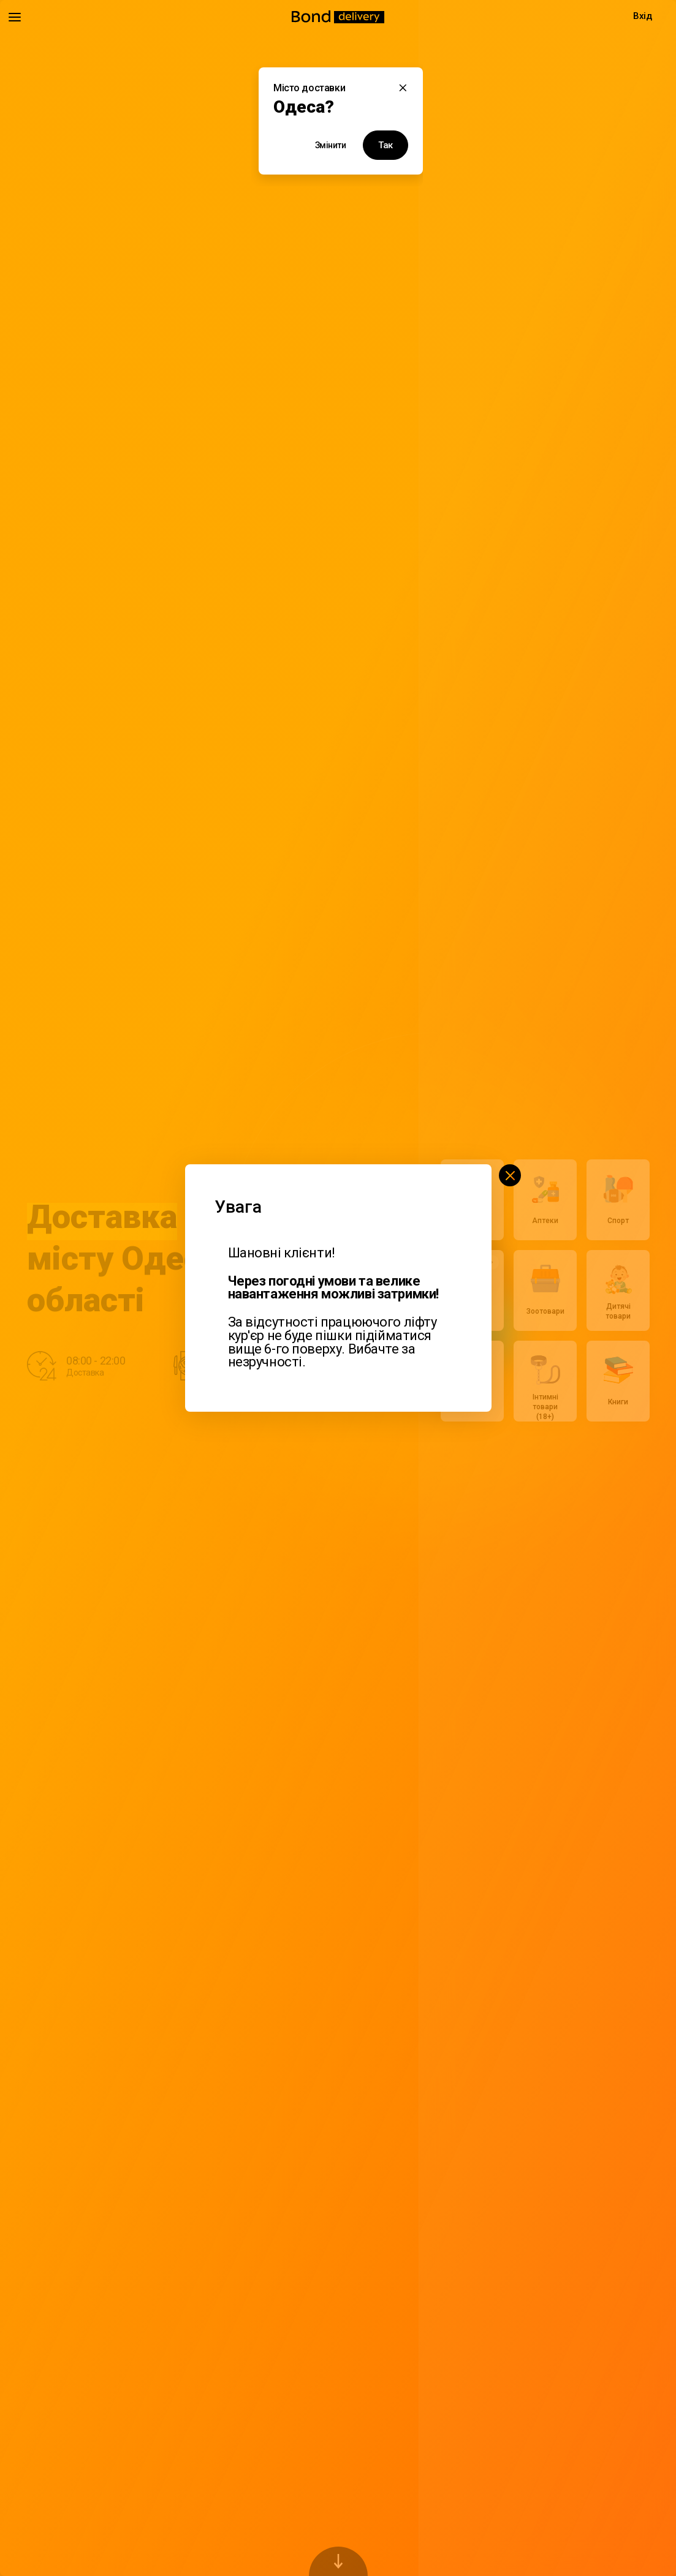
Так (385, 145)
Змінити (330, 145)
